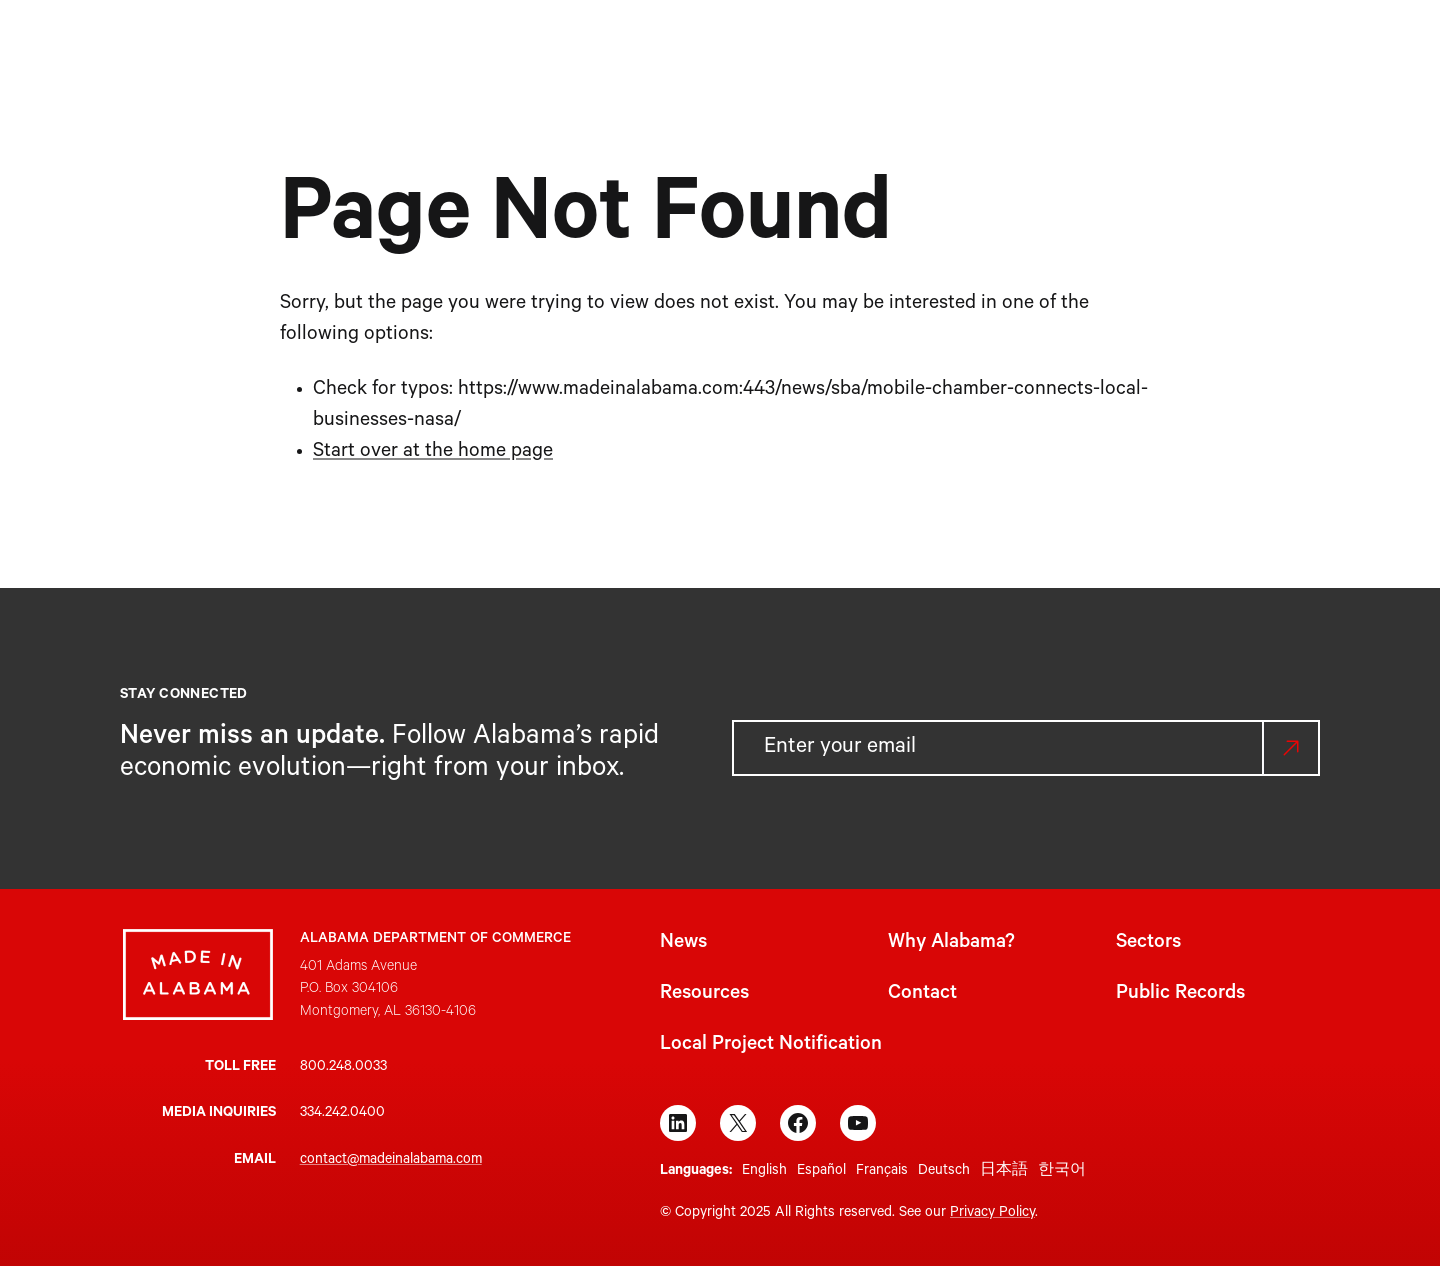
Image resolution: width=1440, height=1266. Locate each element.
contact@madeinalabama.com (391, 1161)
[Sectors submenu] (776, 47)
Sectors (1148, 944)
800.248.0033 (343, 1068)
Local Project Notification (771, 1046)
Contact (922, 995)
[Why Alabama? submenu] (668, 47)
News (683, 944)
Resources (704, 995)
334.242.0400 (342, 1114)
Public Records (1180, 995)
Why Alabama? (951, 944)
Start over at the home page (433, 453)
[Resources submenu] (907, 47)
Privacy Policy (992, 1214)
